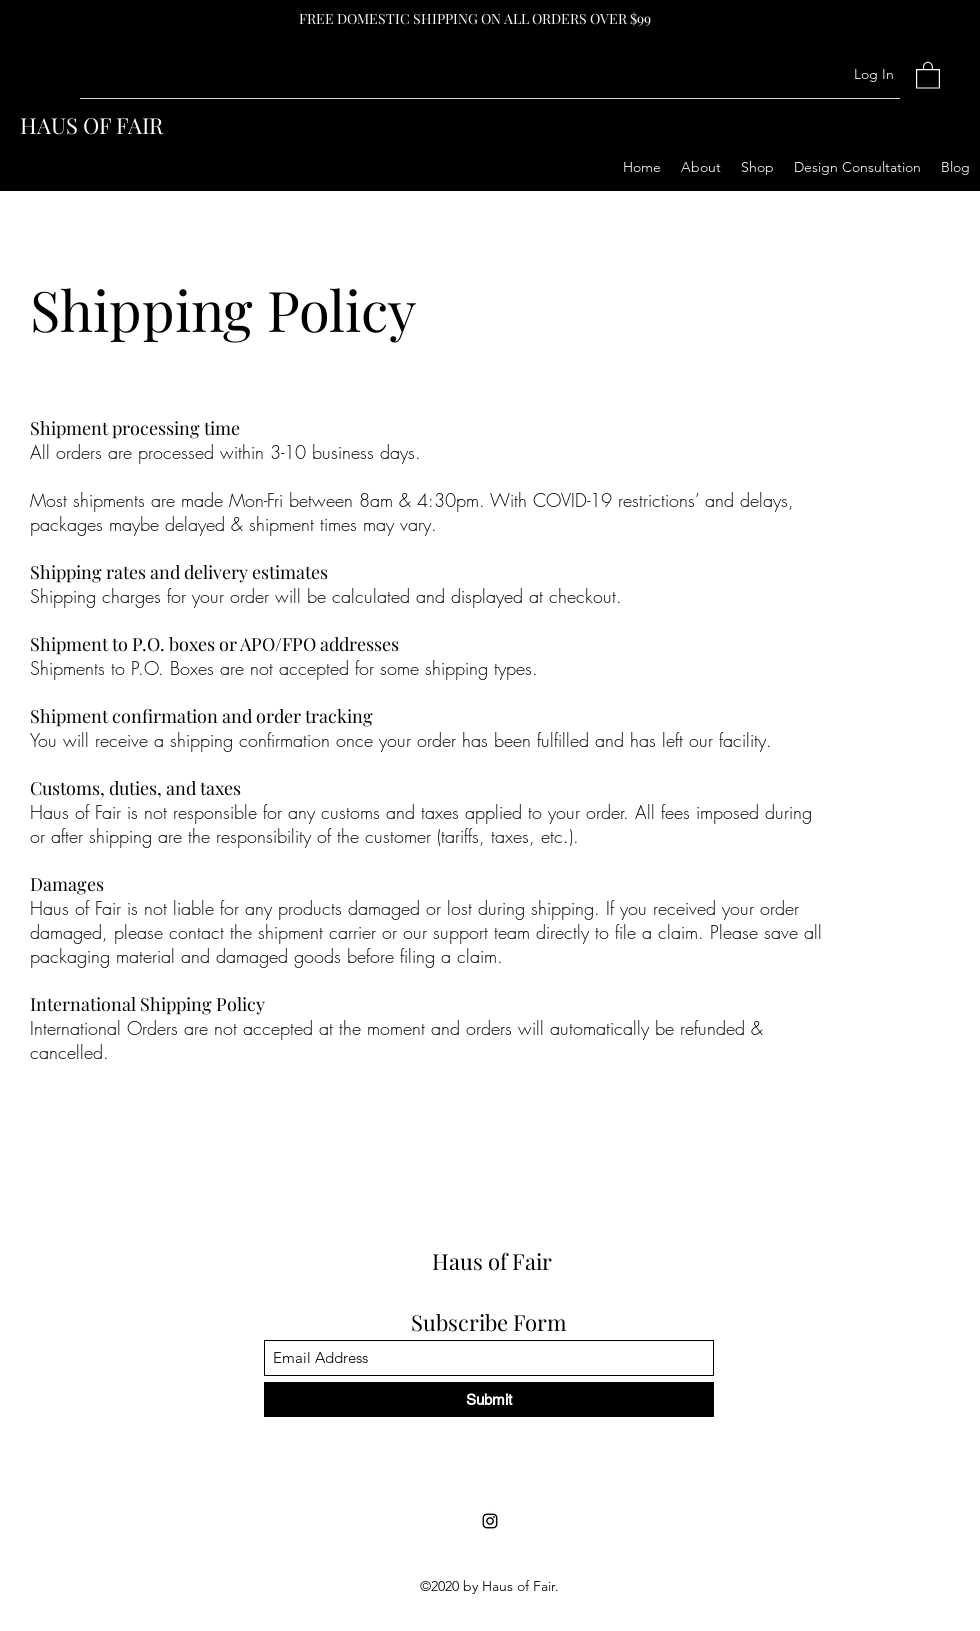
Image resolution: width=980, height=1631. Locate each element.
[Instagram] (490, 1521)
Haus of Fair (492, 1261)
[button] (928, 74)
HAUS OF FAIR (91, 125)
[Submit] (489, 1399)
